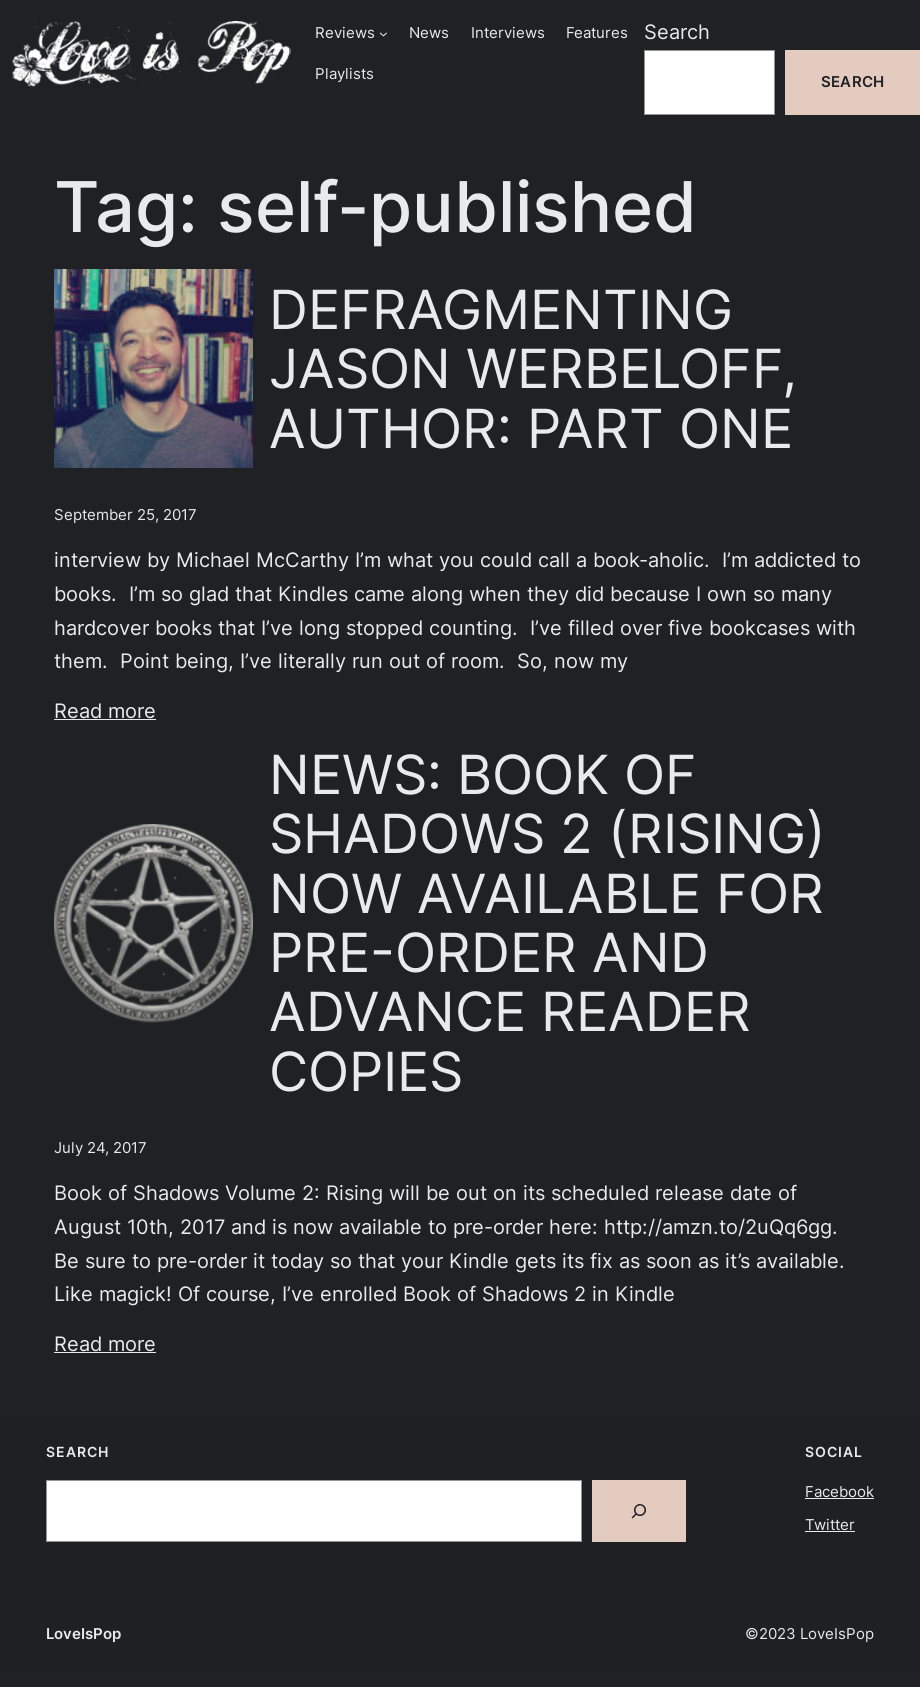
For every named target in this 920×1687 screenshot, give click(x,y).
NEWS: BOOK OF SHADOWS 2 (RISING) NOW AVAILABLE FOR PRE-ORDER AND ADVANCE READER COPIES (547, 923)
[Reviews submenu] (383, 33)
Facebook (839, 1492)
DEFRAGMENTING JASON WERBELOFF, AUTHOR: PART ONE (533, 369)
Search (677, 32)
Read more (105, 711)
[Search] (639, 1511)
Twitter (830, 1525)
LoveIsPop (83, 1634)
